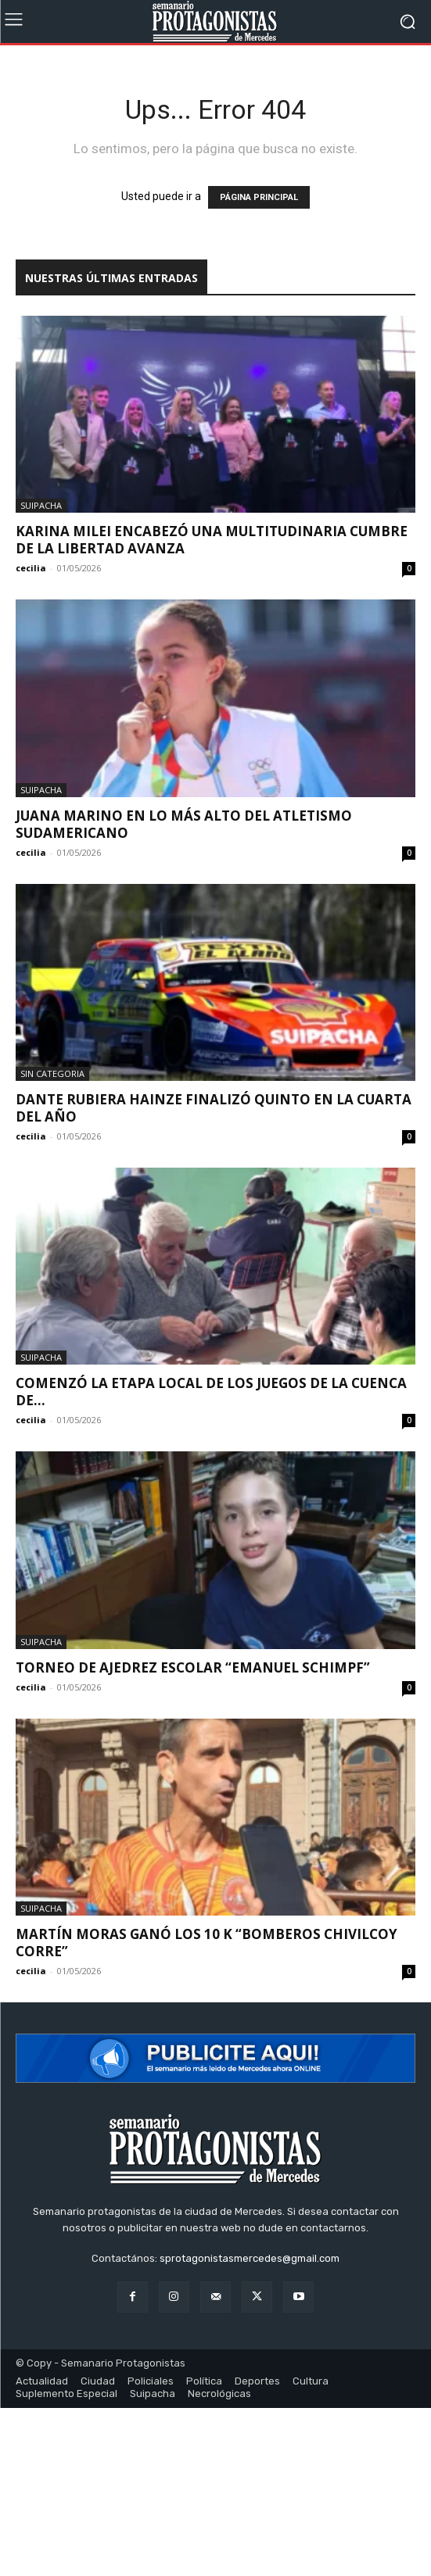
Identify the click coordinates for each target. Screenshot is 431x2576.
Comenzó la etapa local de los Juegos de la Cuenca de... (211, 1391)
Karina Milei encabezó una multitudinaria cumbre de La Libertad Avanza (212, 539)
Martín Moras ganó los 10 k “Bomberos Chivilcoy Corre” (206, 1942)
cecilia (31, 568)
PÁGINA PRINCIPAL (259, 197)
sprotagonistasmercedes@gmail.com (249, 2258)
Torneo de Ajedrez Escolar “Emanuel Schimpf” (193, 1667)
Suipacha (41, 505)
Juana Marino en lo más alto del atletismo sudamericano (184, 824)
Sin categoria (52, 1073)
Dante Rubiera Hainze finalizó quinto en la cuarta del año (213, 1107)
